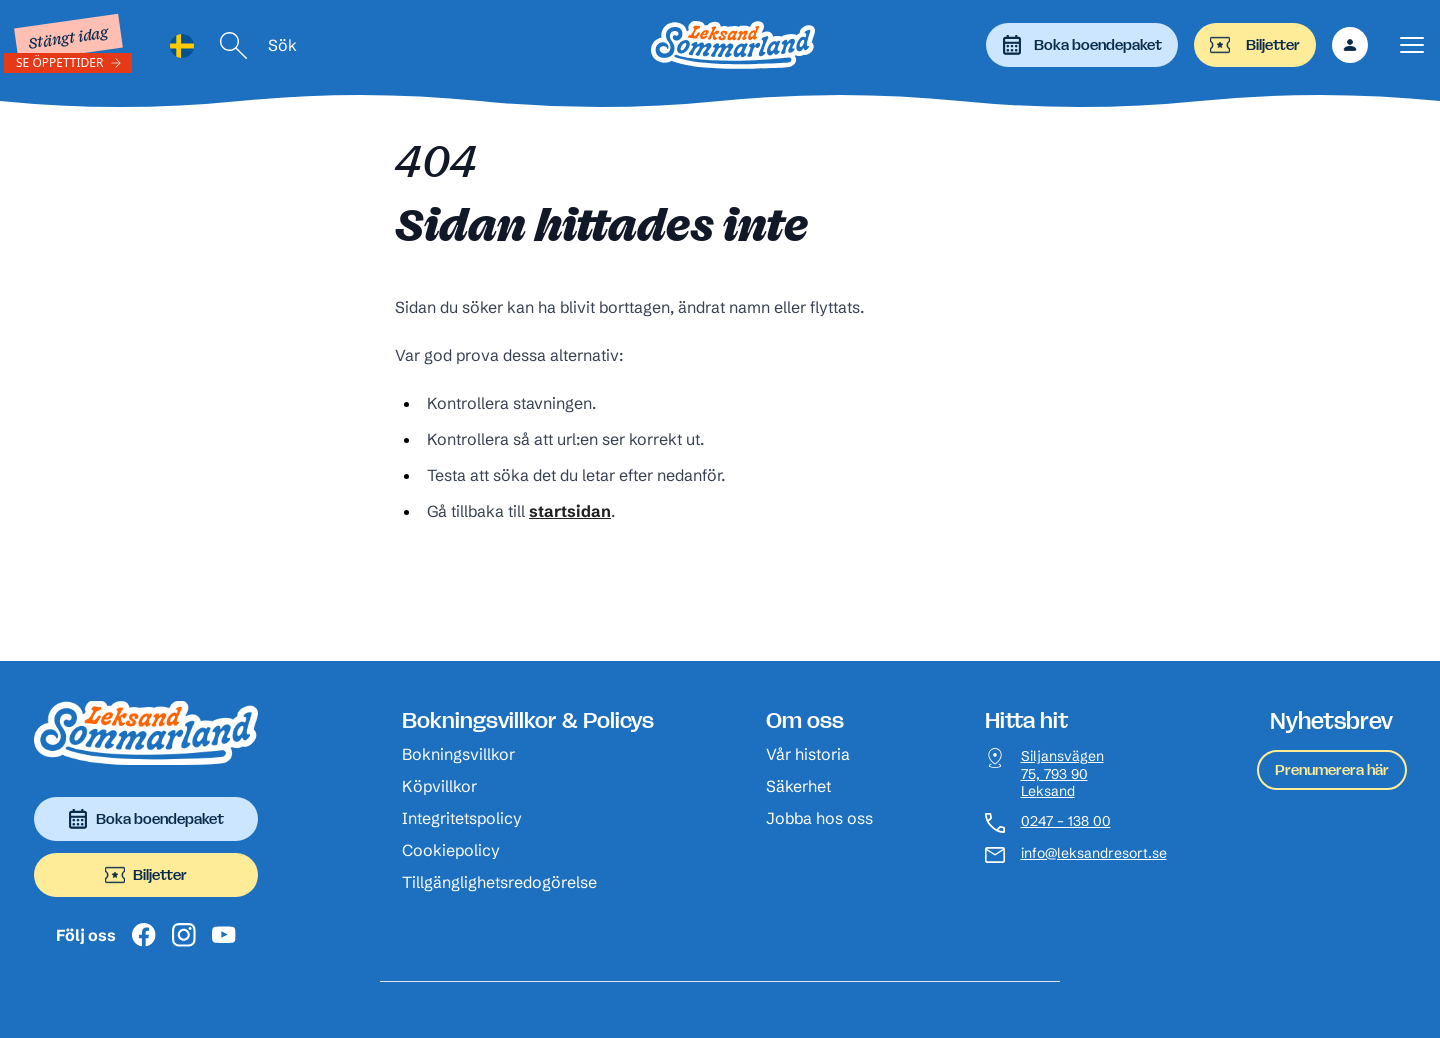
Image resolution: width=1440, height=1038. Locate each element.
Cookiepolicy (451, 850)
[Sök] (234, 45)
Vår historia (808, 754)
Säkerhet (798, 786)
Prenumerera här (1332, 769)
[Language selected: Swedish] (182, 45)
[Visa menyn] (1412, 45)
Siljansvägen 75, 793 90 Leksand (1062, 774)
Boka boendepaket (1082, 45)
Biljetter (1255, 45)
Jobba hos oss (819, 818)
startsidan (570, 511)
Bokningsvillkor (458, 754)
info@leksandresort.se (1094, 853)
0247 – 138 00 (1066, 821)
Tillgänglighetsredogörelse (499, 882)
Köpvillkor (439, 786)
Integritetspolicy (462, 818)
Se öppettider (60, 62)
